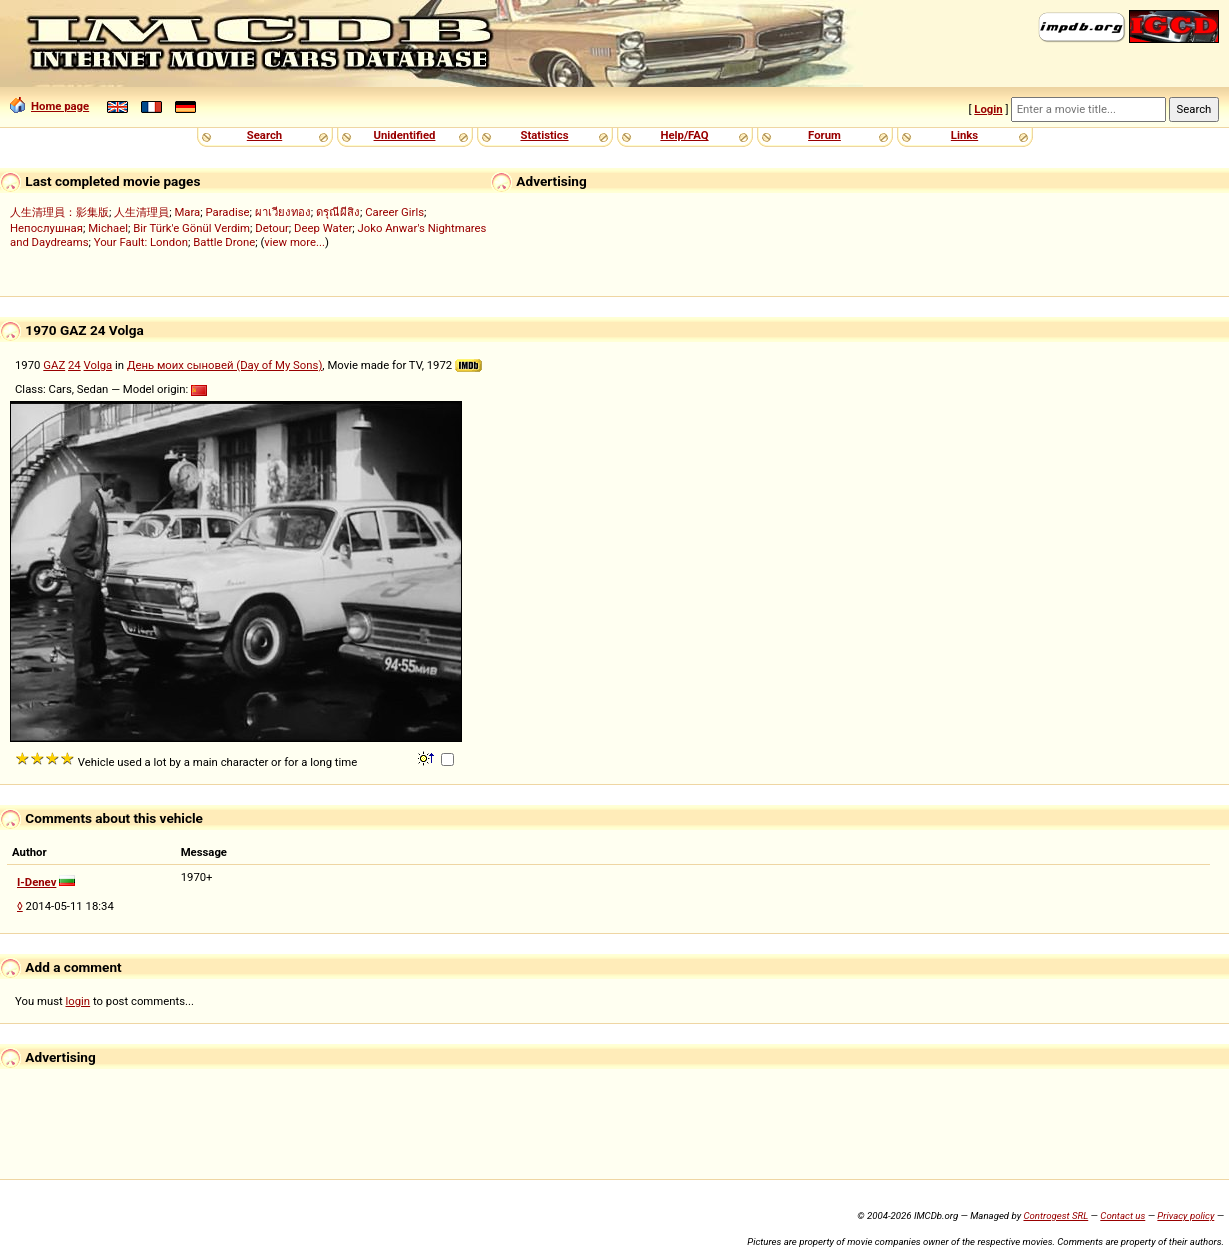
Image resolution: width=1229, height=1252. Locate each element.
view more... (294, 242)
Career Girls (394, 212)
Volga (98, 365)
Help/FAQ (684, 135)
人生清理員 (141, 212)
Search (264, 135)
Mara (187, 212)
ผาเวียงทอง (283, 212)
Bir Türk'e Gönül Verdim (191, 228)
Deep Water (323, 228)
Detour (272, 228)
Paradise (228, 212)
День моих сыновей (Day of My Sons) (224, 365)
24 (74, 365)
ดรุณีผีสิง (338, 212)
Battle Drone (224, 242)
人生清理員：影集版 (59, 212)
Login (988, 109)
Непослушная (46, 228)
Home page (49, 106)
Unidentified (405, 135)
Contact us (1122, 1215)
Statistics (544, 135)
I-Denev (36, 882)
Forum (824, 135)
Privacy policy (1185, 1215)
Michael (108, 228)
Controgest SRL (1055, 1215)
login (78, 1001)
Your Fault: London (141, 242)
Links (964, 135)
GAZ (54, 365)
